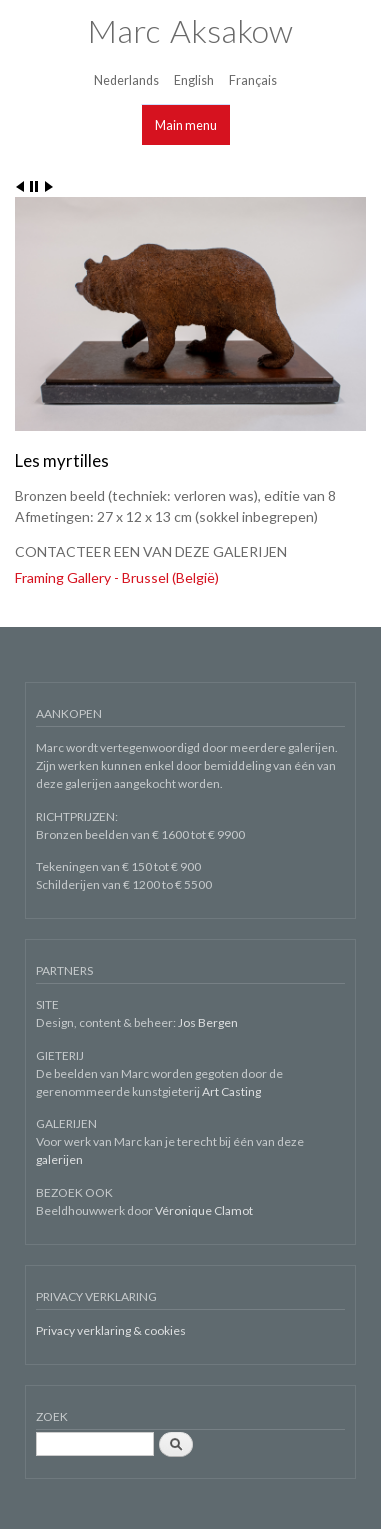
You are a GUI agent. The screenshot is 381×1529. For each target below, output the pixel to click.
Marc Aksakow (190, 30)
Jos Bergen (208, 1022)
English (194, 80)
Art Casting (231, 1091)
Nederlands (126, 80)
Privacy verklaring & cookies (111, 1330)
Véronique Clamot (204, 1210)
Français (253, 80)
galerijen (59, 1159)
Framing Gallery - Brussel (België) (117, 577)
